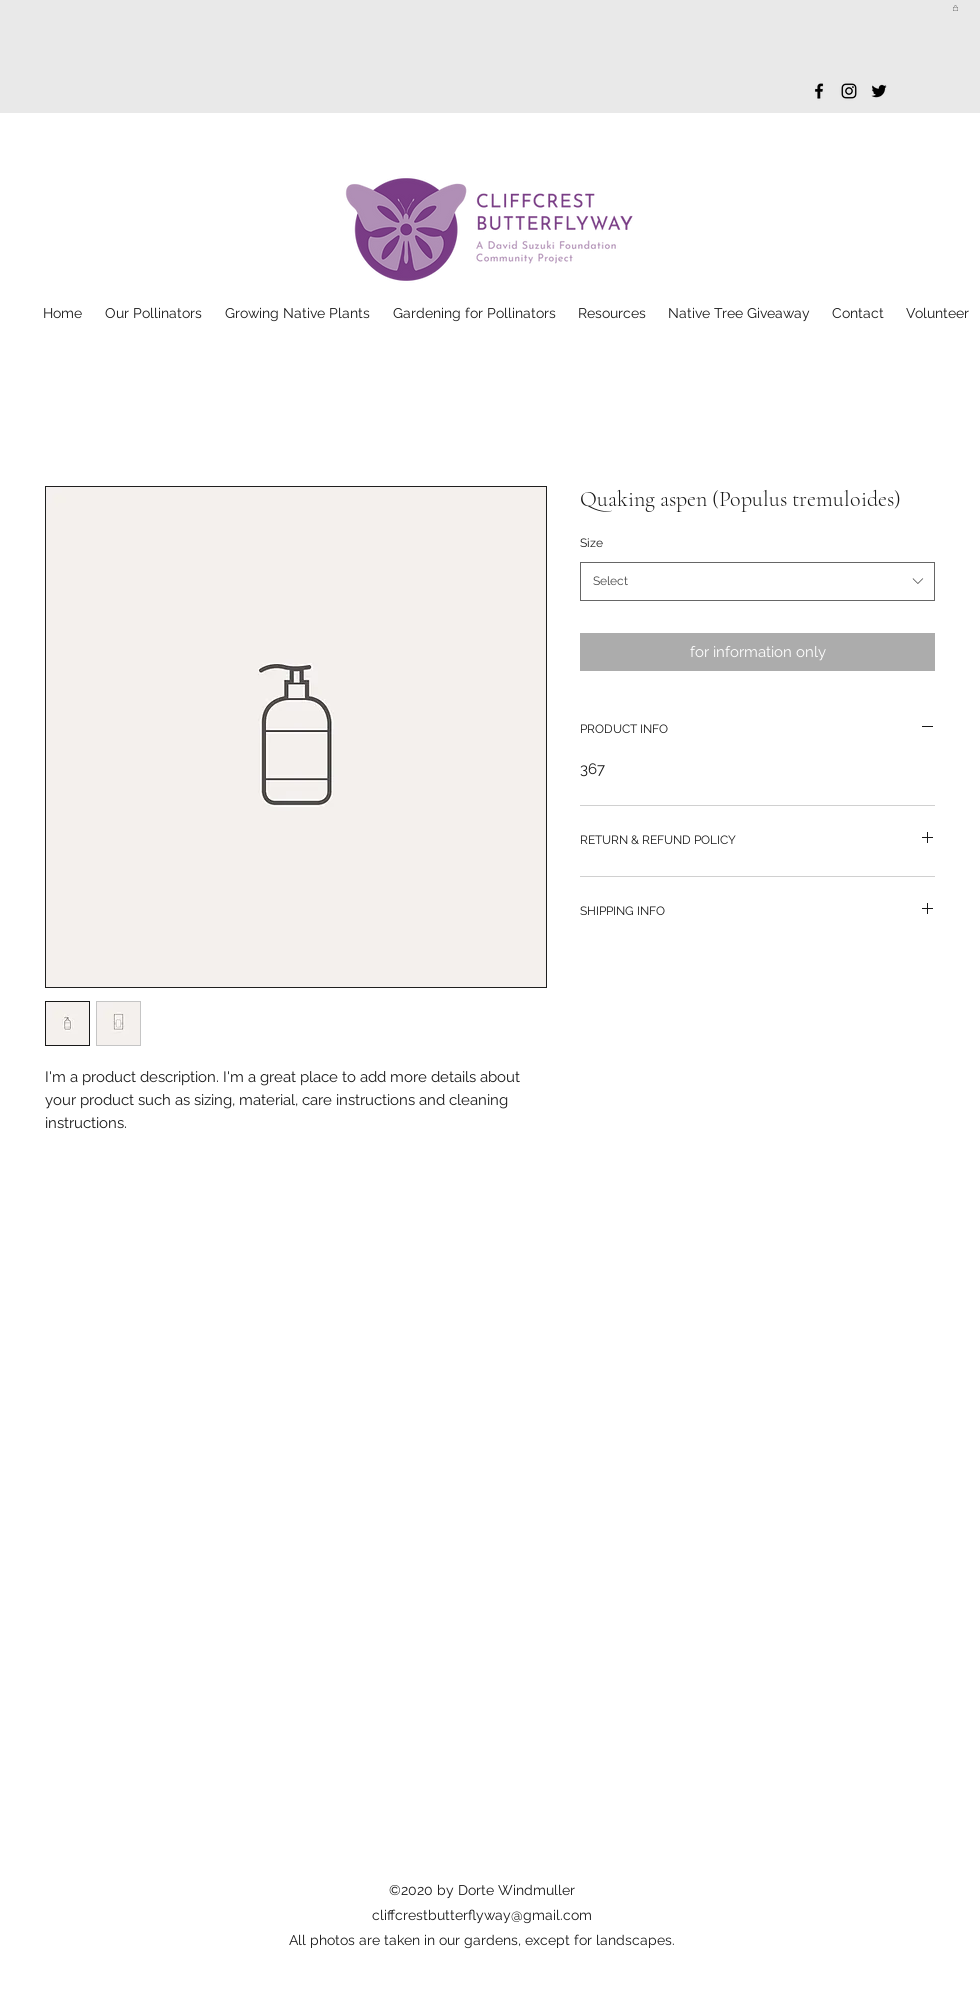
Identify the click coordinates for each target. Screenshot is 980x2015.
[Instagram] (849, 91)
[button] (955, 8)
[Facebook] (819, 91)
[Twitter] (879, 91)
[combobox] (757, 581)
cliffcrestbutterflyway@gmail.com (482, 1915)
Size (591, 543)
